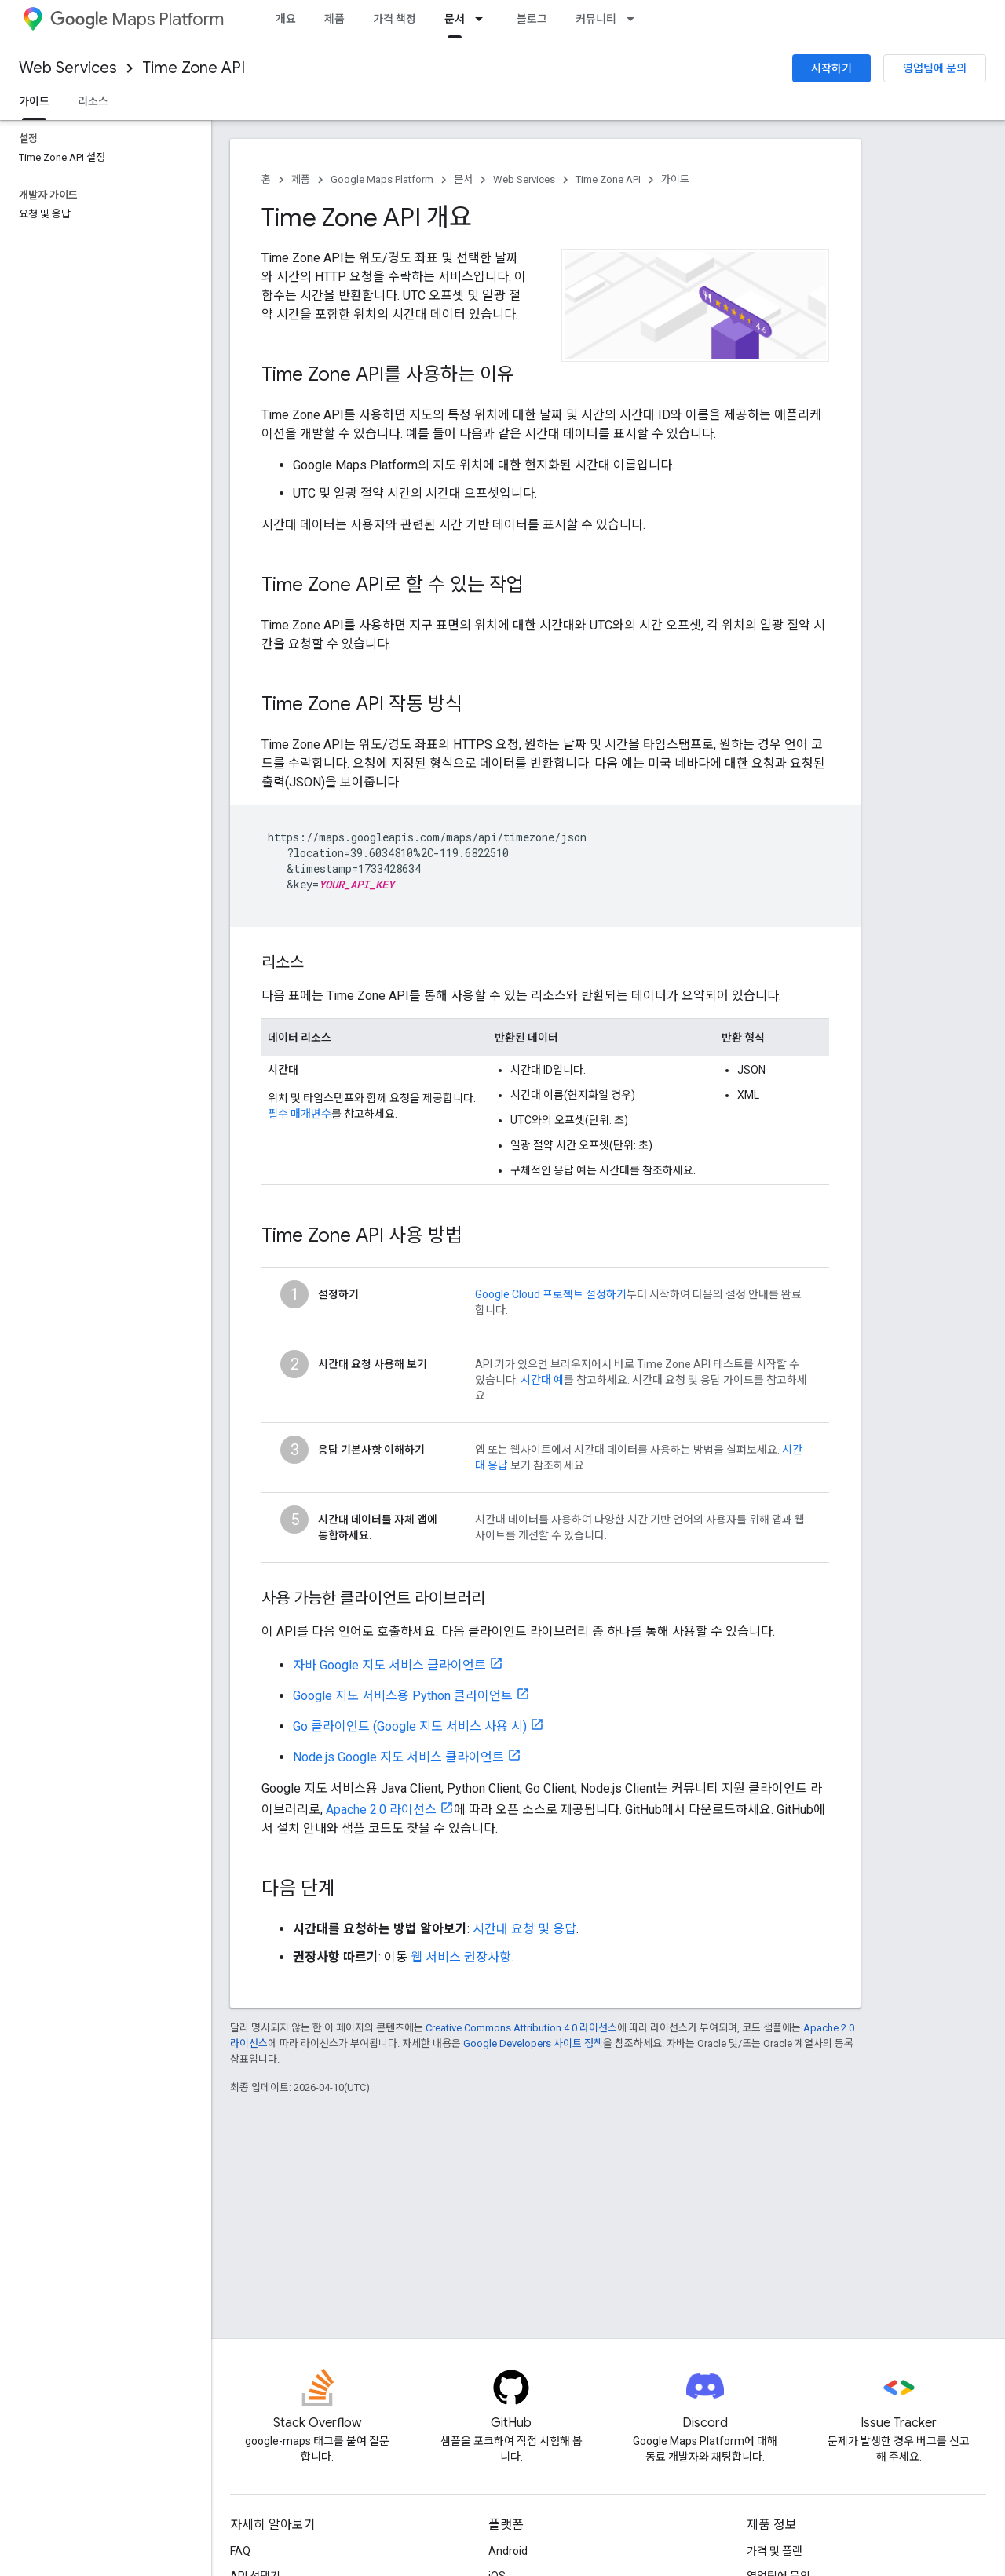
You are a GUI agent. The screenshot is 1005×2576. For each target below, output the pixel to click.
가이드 (675, 179)
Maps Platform (137, 19)
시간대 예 (542, 1380)
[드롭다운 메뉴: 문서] (483, 19)
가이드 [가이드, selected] (34, 101)
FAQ (240, 2551)
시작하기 (831, 68)
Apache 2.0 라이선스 (381, 1809)
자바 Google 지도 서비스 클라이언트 (389, 1665)
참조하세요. (559, 1465)
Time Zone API (193, 68)
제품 (334, 19)
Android (508, 2551)
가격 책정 (394, 19)
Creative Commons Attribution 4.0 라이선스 (521, 2028)
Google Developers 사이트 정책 (533, 2043)
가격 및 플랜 (774, 2551)
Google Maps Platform (382, 179)
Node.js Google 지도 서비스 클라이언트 (398, 1757)
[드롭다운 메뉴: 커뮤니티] (635, 19)
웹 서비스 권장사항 (461, 1957)
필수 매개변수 (299, 1113)
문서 (463, 179)
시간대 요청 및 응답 (524, 1928)
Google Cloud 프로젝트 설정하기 (551, 1294)
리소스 (93, 101)
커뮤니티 (596, 19)
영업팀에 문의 (935, 68)
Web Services (68, 68)
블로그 (532, 19)
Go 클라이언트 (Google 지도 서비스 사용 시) (410, 1726)
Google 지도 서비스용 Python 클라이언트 (403, 1695)
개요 (286, 19)
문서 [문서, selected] (454, 19)
